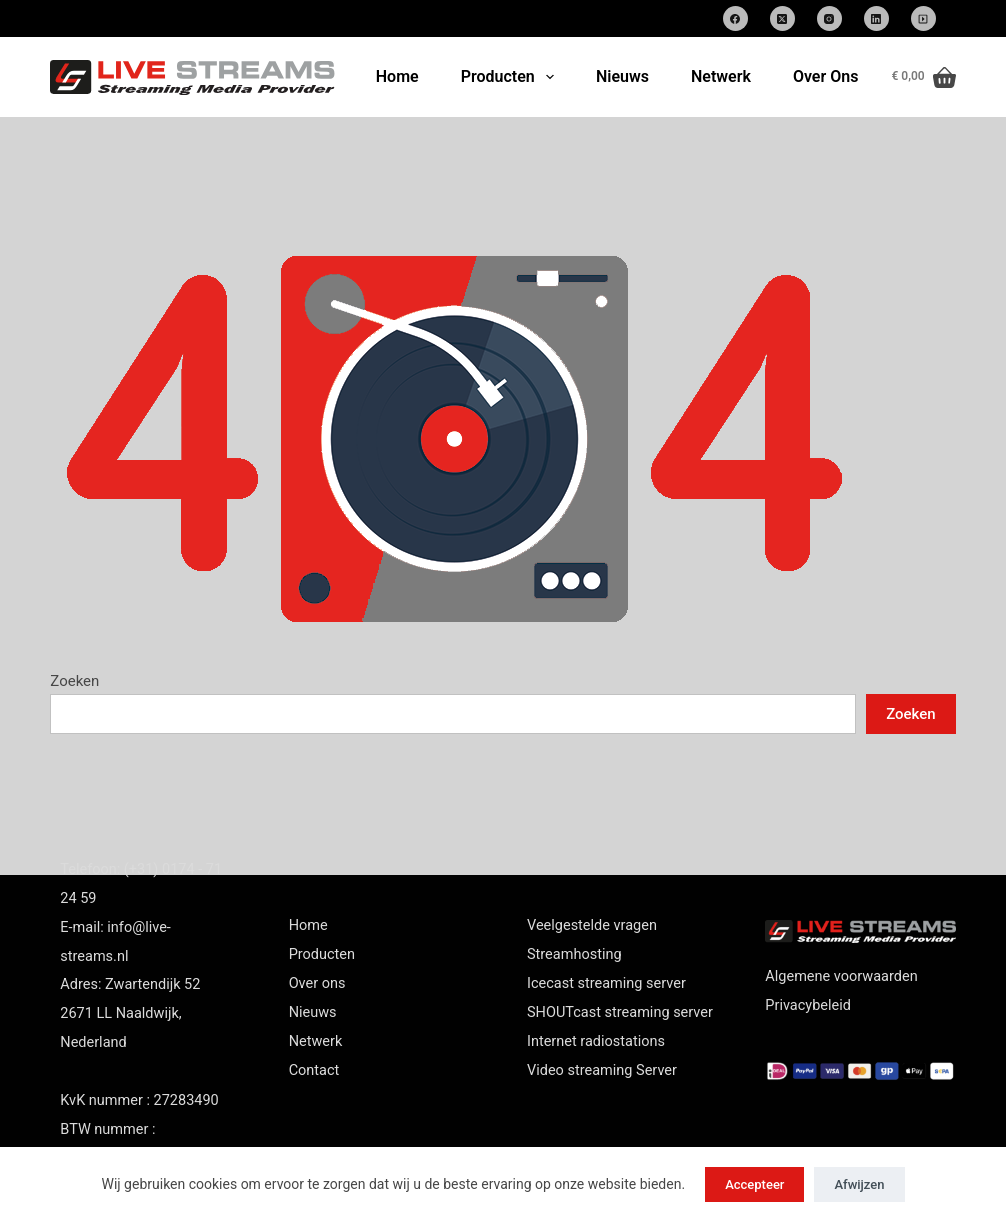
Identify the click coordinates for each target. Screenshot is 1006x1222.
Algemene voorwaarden (841, 976)
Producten (511, 77)
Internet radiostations (596, 1041)
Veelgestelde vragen (592, 925)
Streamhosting (574, 954)
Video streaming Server (602, 1070)
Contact (314, 1070)
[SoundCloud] (923, 18)
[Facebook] (735, 18)
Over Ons (825, 76)
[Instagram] (829, 18)
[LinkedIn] (876, 18)
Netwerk (721, 76)
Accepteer (754, 1184)
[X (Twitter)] (782, 18)
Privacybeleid (808, 1005)
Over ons (317, 983)
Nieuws (622, 76)
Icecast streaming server (606, 983)
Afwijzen (859, 1184)
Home (397, 76)
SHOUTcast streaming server (620, 1012)
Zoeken (74, 681)
